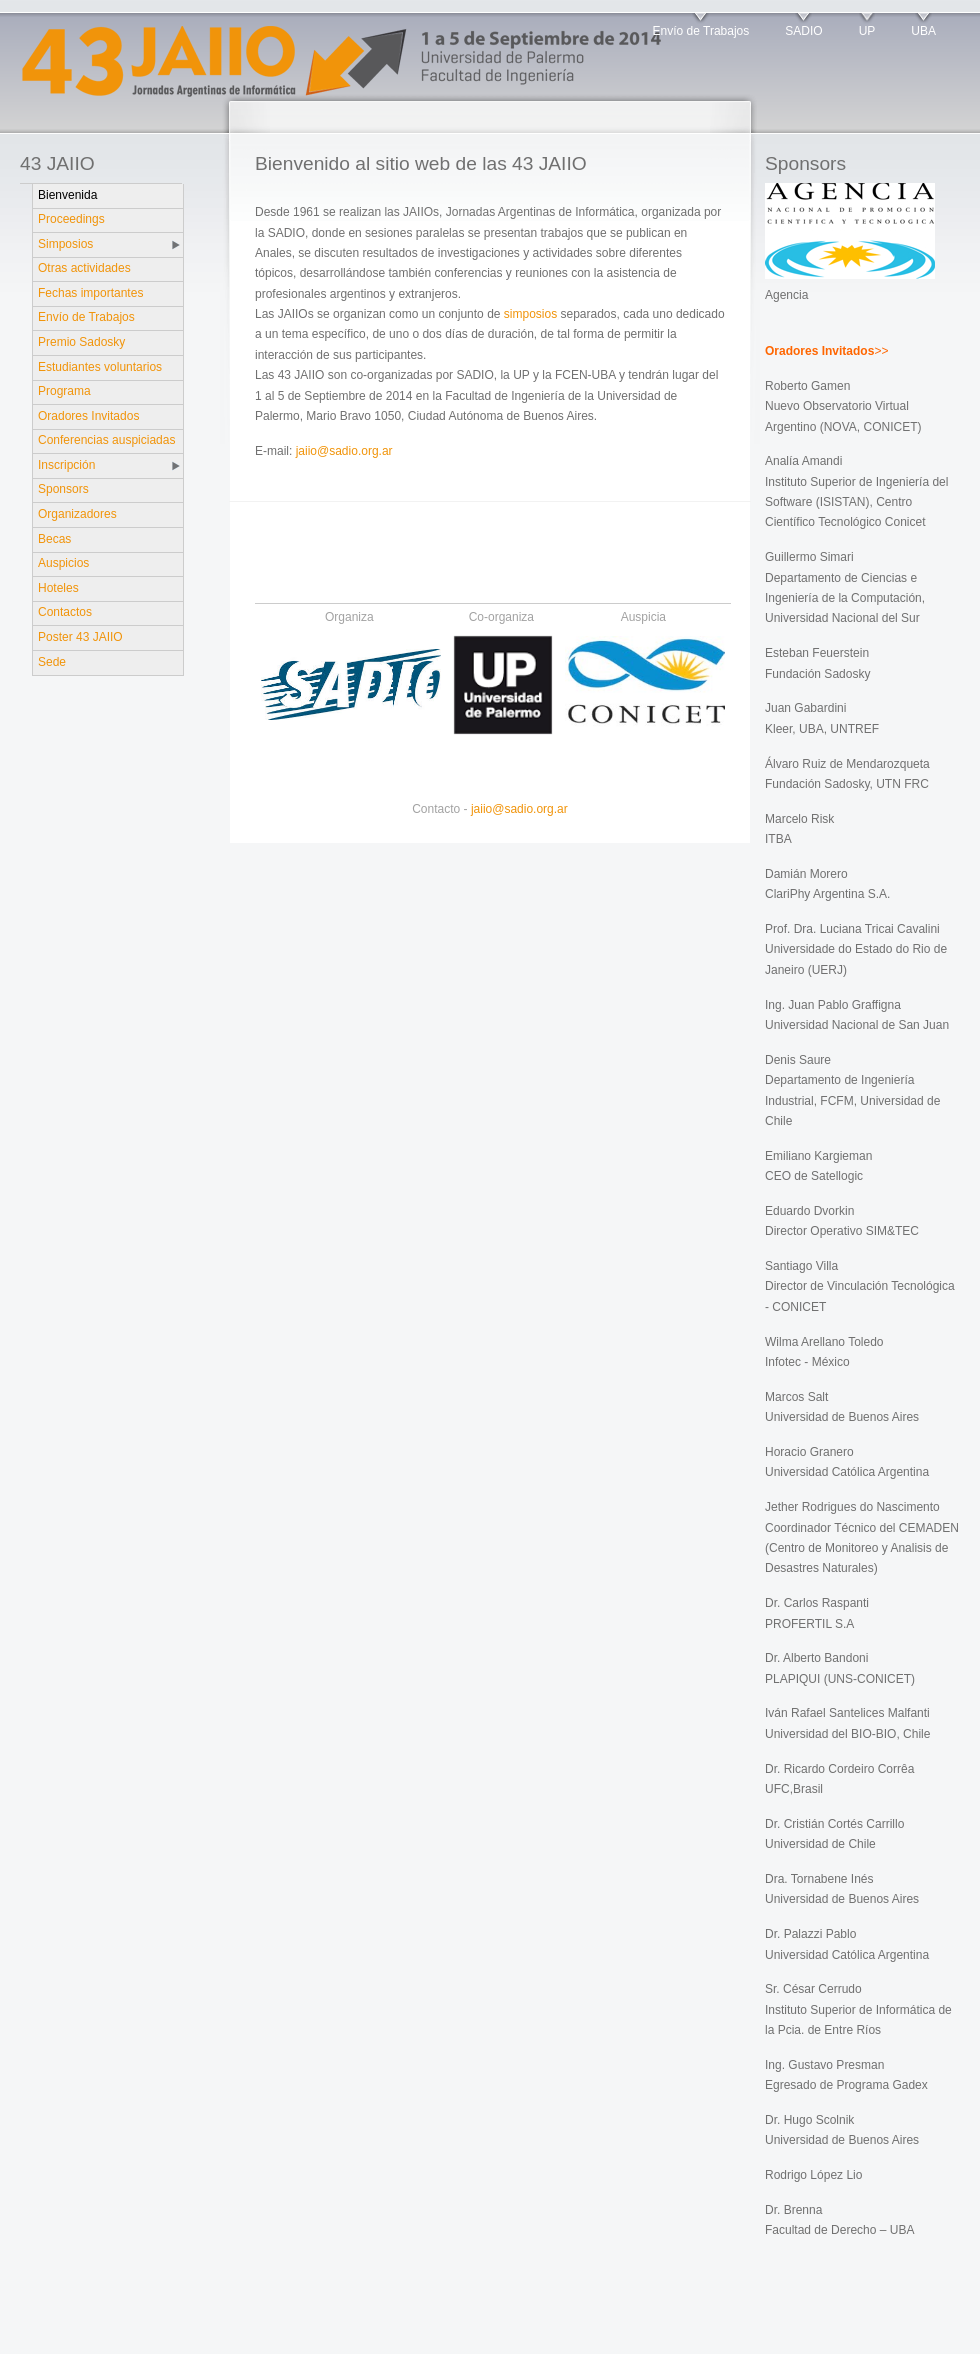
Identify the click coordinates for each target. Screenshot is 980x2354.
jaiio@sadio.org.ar (344, 451)
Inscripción (66, 465)
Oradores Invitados (88, 416)
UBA (923, 31)
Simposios (65, 244)
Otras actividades (84, 268)
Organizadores (77, 514)
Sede (52, 662)
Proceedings (71, 219)
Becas (54, 539)
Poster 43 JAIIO (80, 637)
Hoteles (58, 588)
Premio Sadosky (81, 342)
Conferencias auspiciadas (106, 440)
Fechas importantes (90, 293)
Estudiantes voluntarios (100, 367)
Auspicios (63, 563)
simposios (530, 314)
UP (867, 31)
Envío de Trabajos (701, 31)
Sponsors (63, 489)
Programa (64, 391)
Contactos (65, 612)
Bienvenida (67, 195)
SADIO (803, 31)
